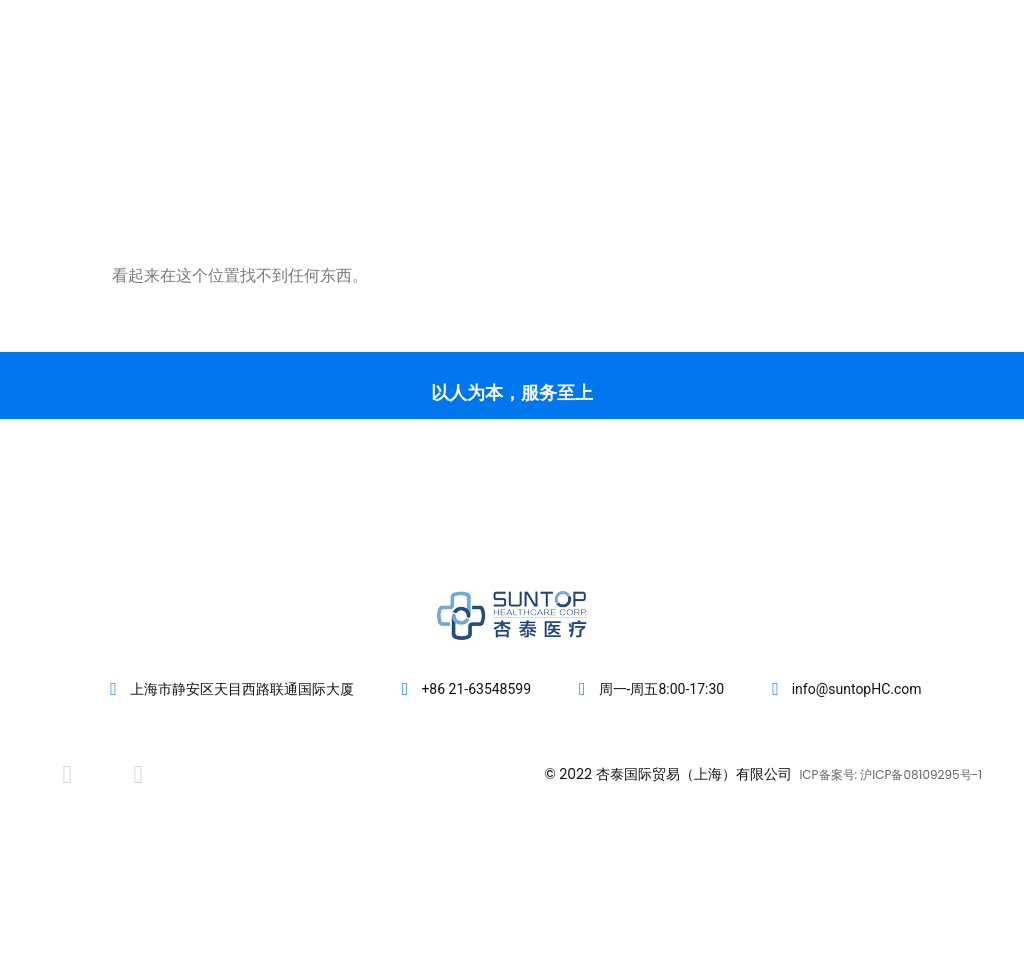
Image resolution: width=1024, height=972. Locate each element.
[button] (976, 91)
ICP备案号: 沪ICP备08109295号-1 (890, 774)
